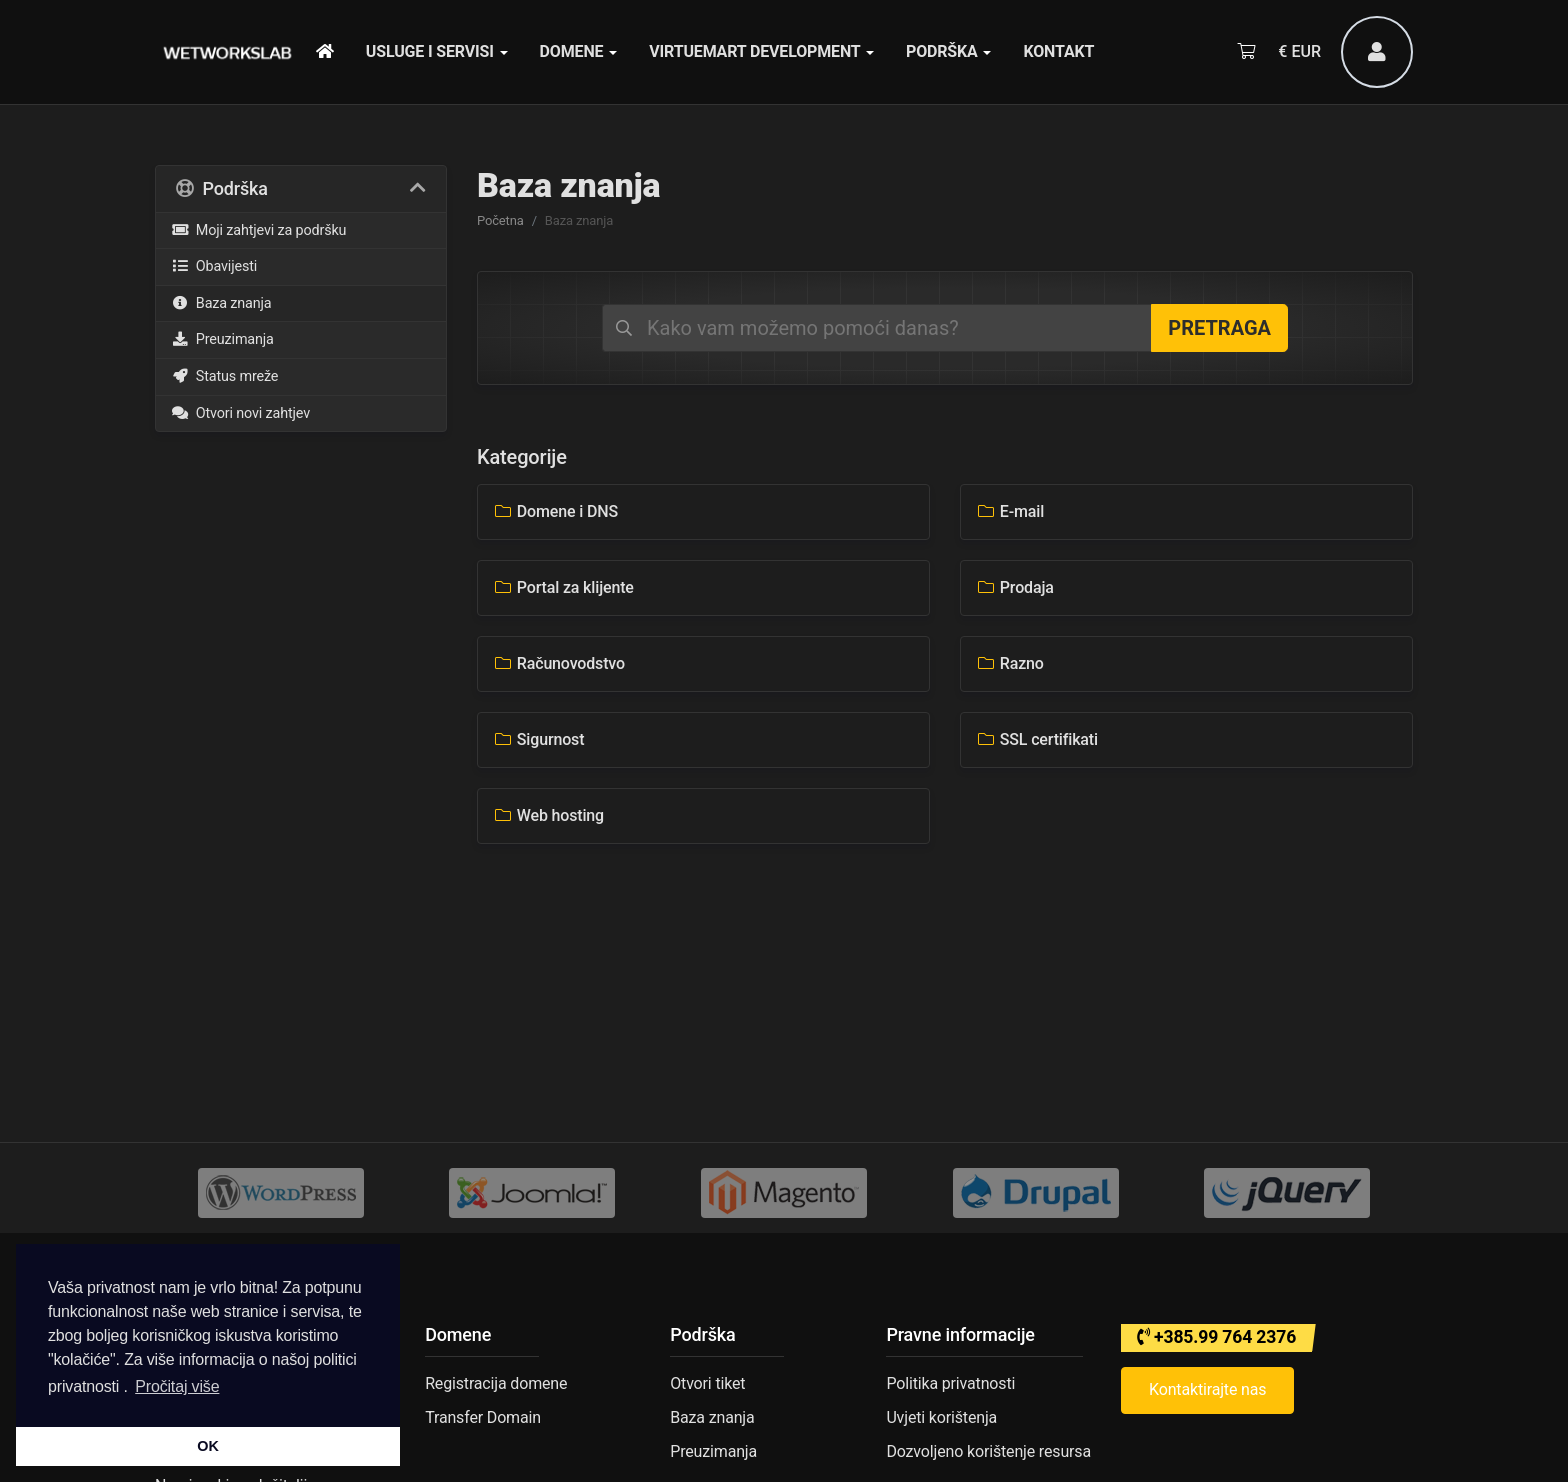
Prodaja (1015, 587)
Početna (500, 220)
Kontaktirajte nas (1207, 1389)
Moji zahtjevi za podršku (258, 230)
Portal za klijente (563, 587)
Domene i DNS (555, 511)
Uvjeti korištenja (941, 1417)
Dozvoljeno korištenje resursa (988, 1451)
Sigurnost (538, 739)
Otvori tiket (707, 1383)
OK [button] (207, 1446)
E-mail (1010, 511)
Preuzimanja (222, 339)
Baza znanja (221, 303)
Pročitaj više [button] (177, 1386)
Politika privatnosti (950, 1383)
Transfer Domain (483, 1417)
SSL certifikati (1037, 739)
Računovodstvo (559, 663)
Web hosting (548, 815)
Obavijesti (214, 266)
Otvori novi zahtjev (240, 413)
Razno (1010, 663)
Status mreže (224, 376)
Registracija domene (496, 1383)
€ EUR (1299, 51)
